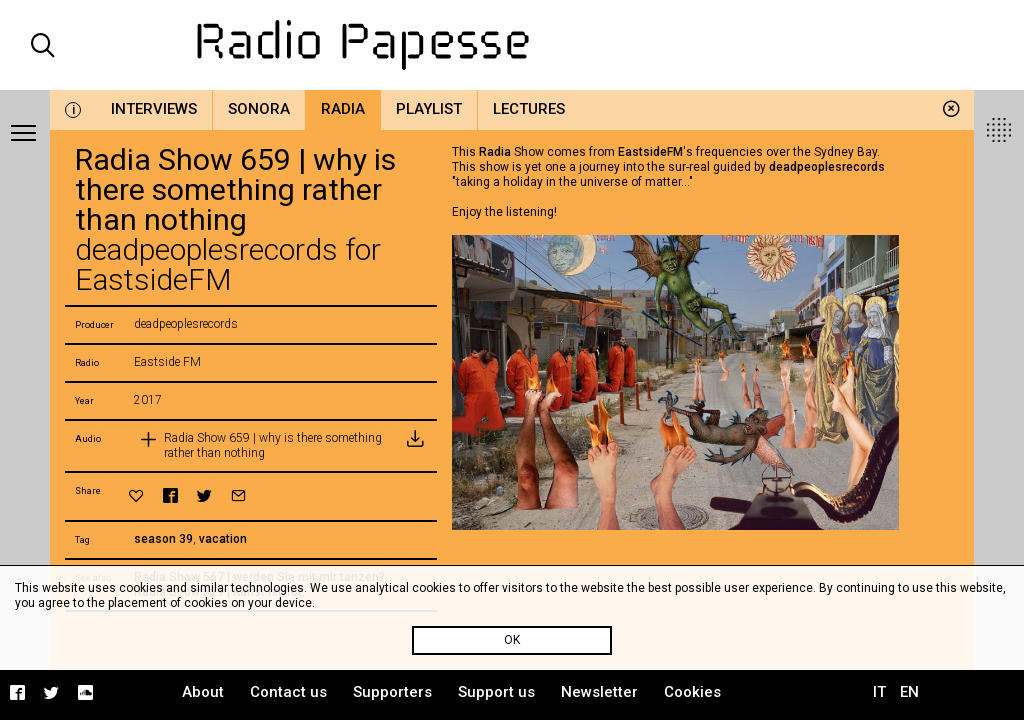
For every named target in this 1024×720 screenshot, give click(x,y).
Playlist (429, 109)
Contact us (288, 692)
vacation (223, 539)
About (203, 692)
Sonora (259, 109)
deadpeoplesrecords (827, 167)
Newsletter (599, 692)
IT (879, 692)
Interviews (154, 109)
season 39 (163, 539)
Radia (343, 109)
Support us (496, 692)
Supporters (392, 692)
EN (909, 692)
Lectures (529, 109)
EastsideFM (650, 152)
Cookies (692, 692)
